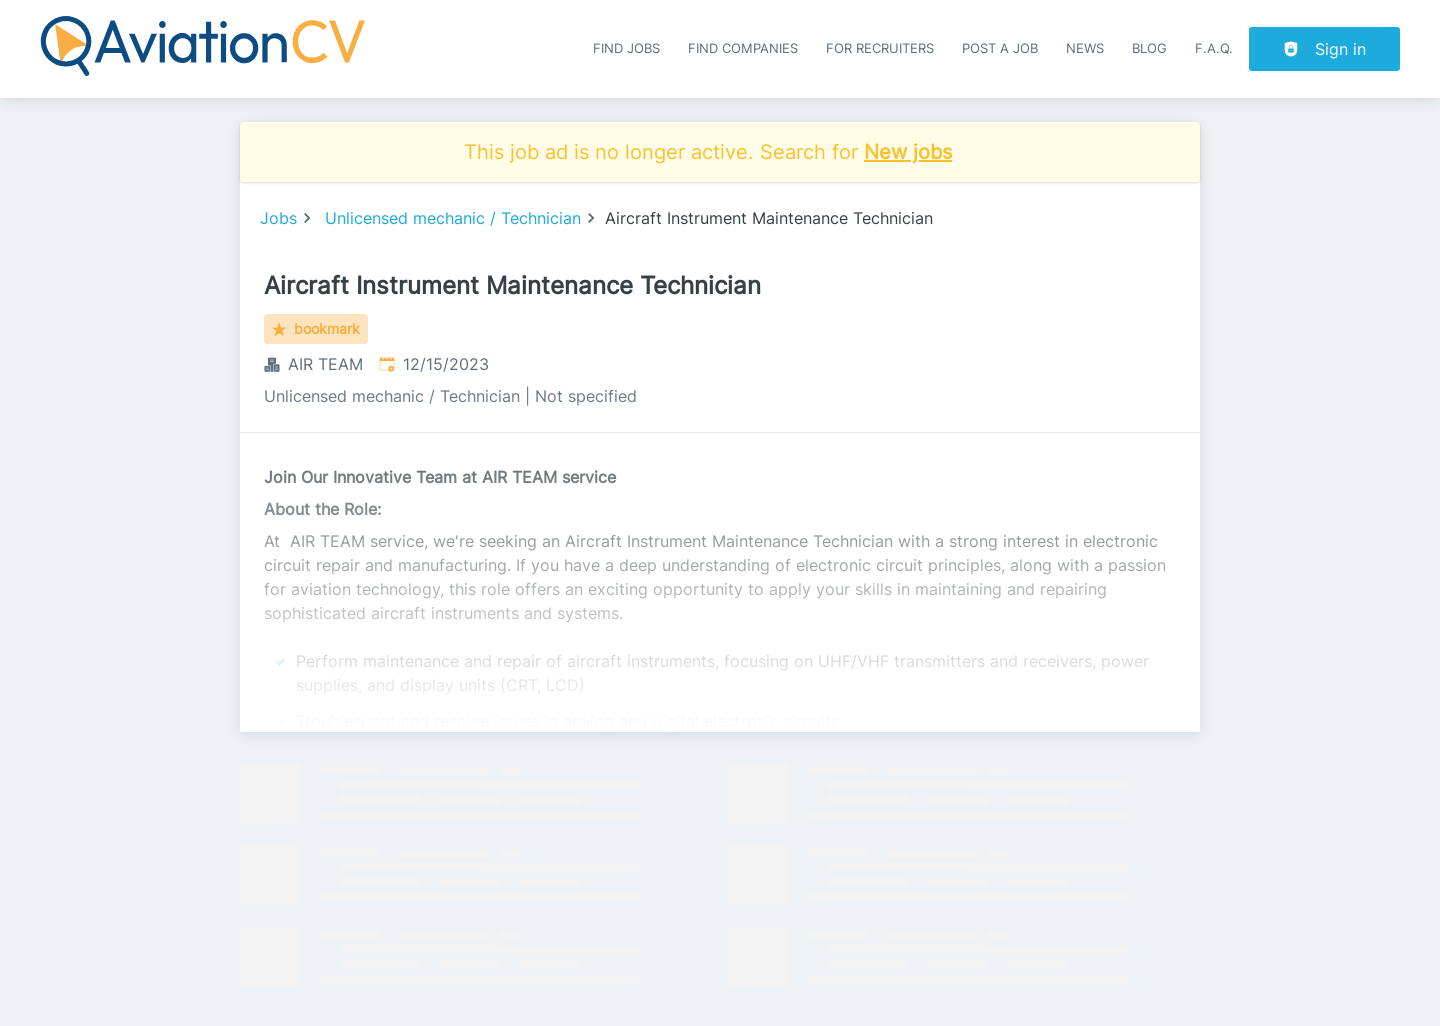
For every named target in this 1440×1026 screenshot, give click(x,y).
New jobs (908, 152)
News (1085, 48)
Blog (1149, 48)
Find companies (743, 48)
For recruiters (880, 48)
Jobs (278, 218)
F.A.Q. (1214, 48)
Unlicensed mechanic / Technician (453, 218)
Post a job (1000, 48)
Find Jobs (626, 48)
